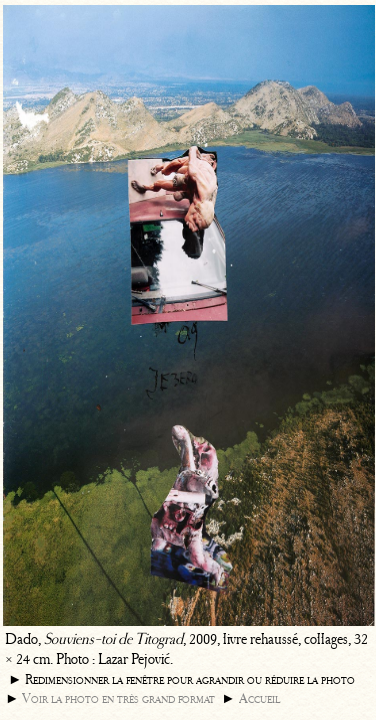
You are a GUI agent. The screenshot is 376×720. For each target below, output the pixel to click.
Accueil (259, 698)
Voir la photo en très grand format (118, 698)
